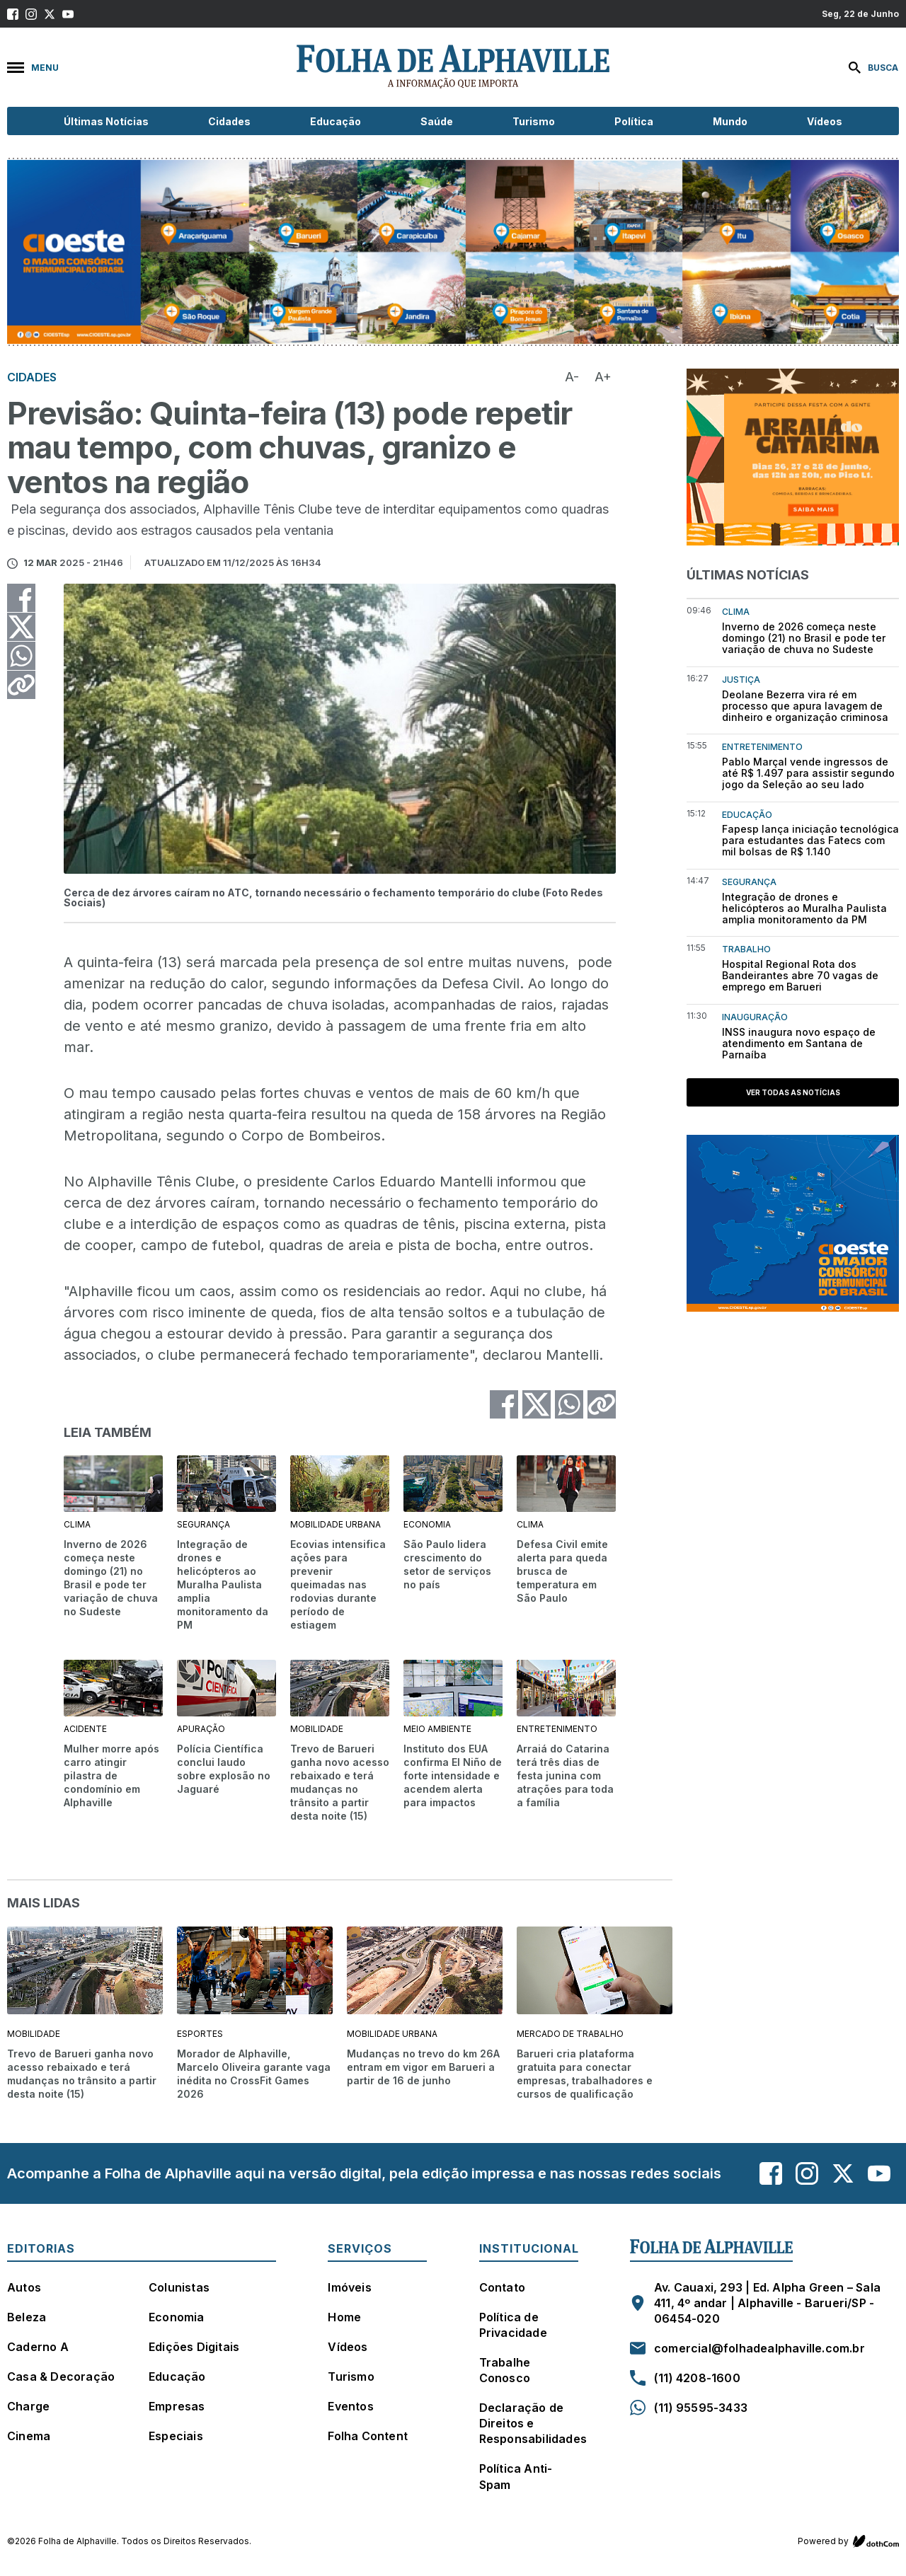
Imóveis (349, 2287)
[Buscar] (870, 67)
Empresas (177, 2406)
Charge (28, 2406)
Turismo (533, 121)
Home (344, 2317)
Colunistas (179, 2287)
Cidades (229, 121)
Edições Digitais (194, 2347)
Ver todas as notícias (793, 1092)
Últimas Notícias (106, 121)
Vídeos (824, 121)
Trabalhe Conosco (505, 2370)
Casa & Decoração (61, 2376)
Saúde (436, 121)
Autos (24, 2287)
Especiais (176, 2436)
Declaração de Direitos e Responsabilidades (533, 2423)
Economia (177, 2317)
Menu (33, 67)
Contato (502, 2287)
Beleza (26, 2317)
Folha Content (368, 2436)
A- (572, 376)
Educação (335, 121)
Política (633, 121)
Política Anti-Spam (516, 2476)
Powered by (848, 2541)
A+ (603, 376)
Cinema (28, 2436)
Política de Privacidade (513, 2325)
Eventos (350, 2406)
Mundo (730, 121)
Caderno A (38, 2347)
